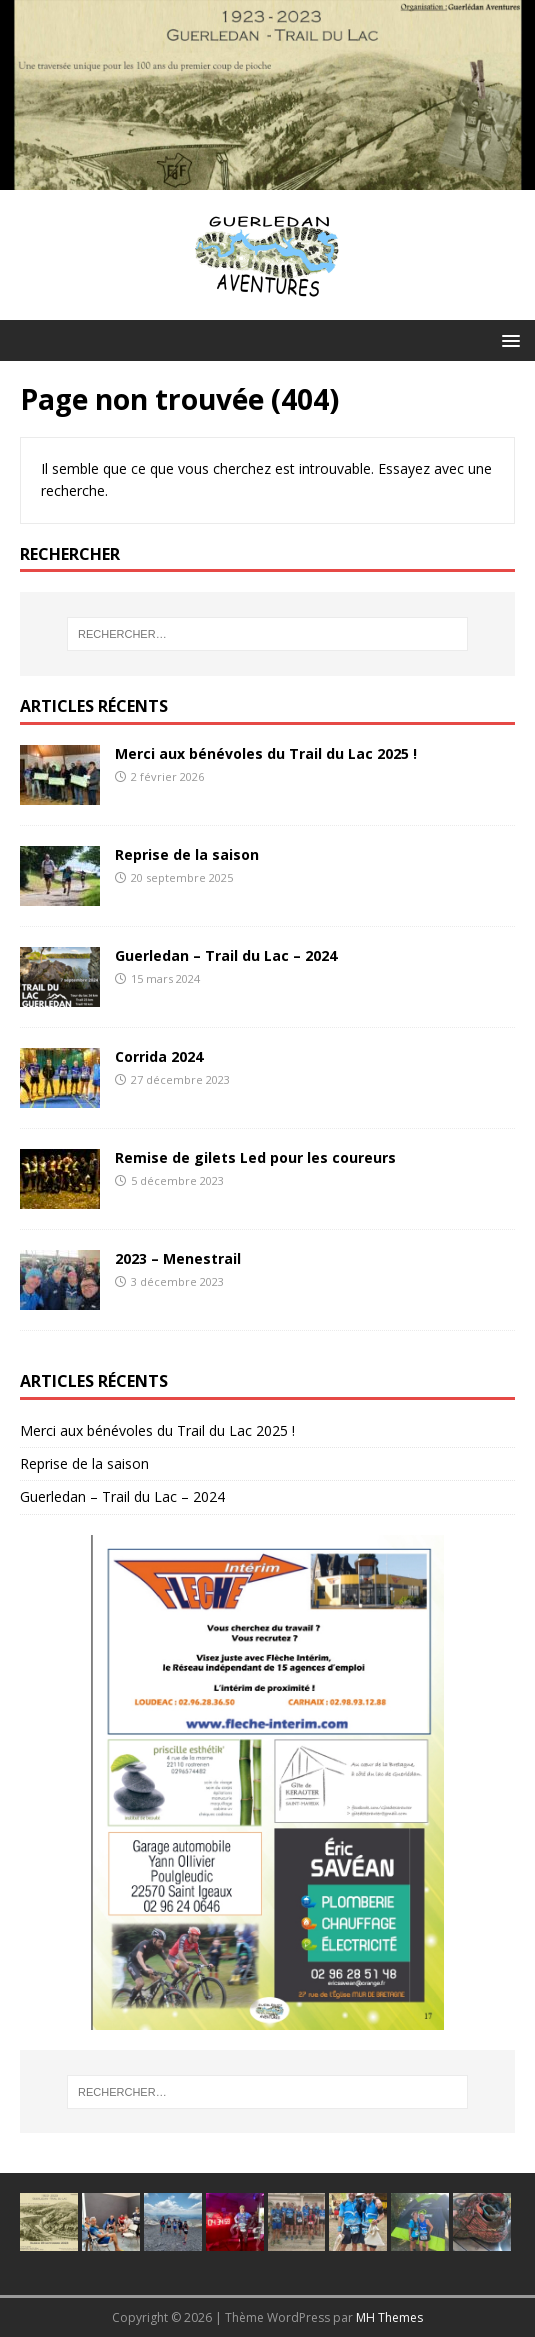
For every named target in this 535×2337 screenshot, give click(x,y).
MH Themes (389, 2317)
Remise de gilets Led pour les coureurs (255, 1157)
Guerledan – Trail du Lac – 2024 (226, 955)
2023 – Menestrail (178, 1258)
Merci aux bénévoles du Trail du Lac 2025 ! (266, 753)
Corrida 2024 (159, 1056)
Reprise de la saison (187, 854)
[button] (507, 339)
